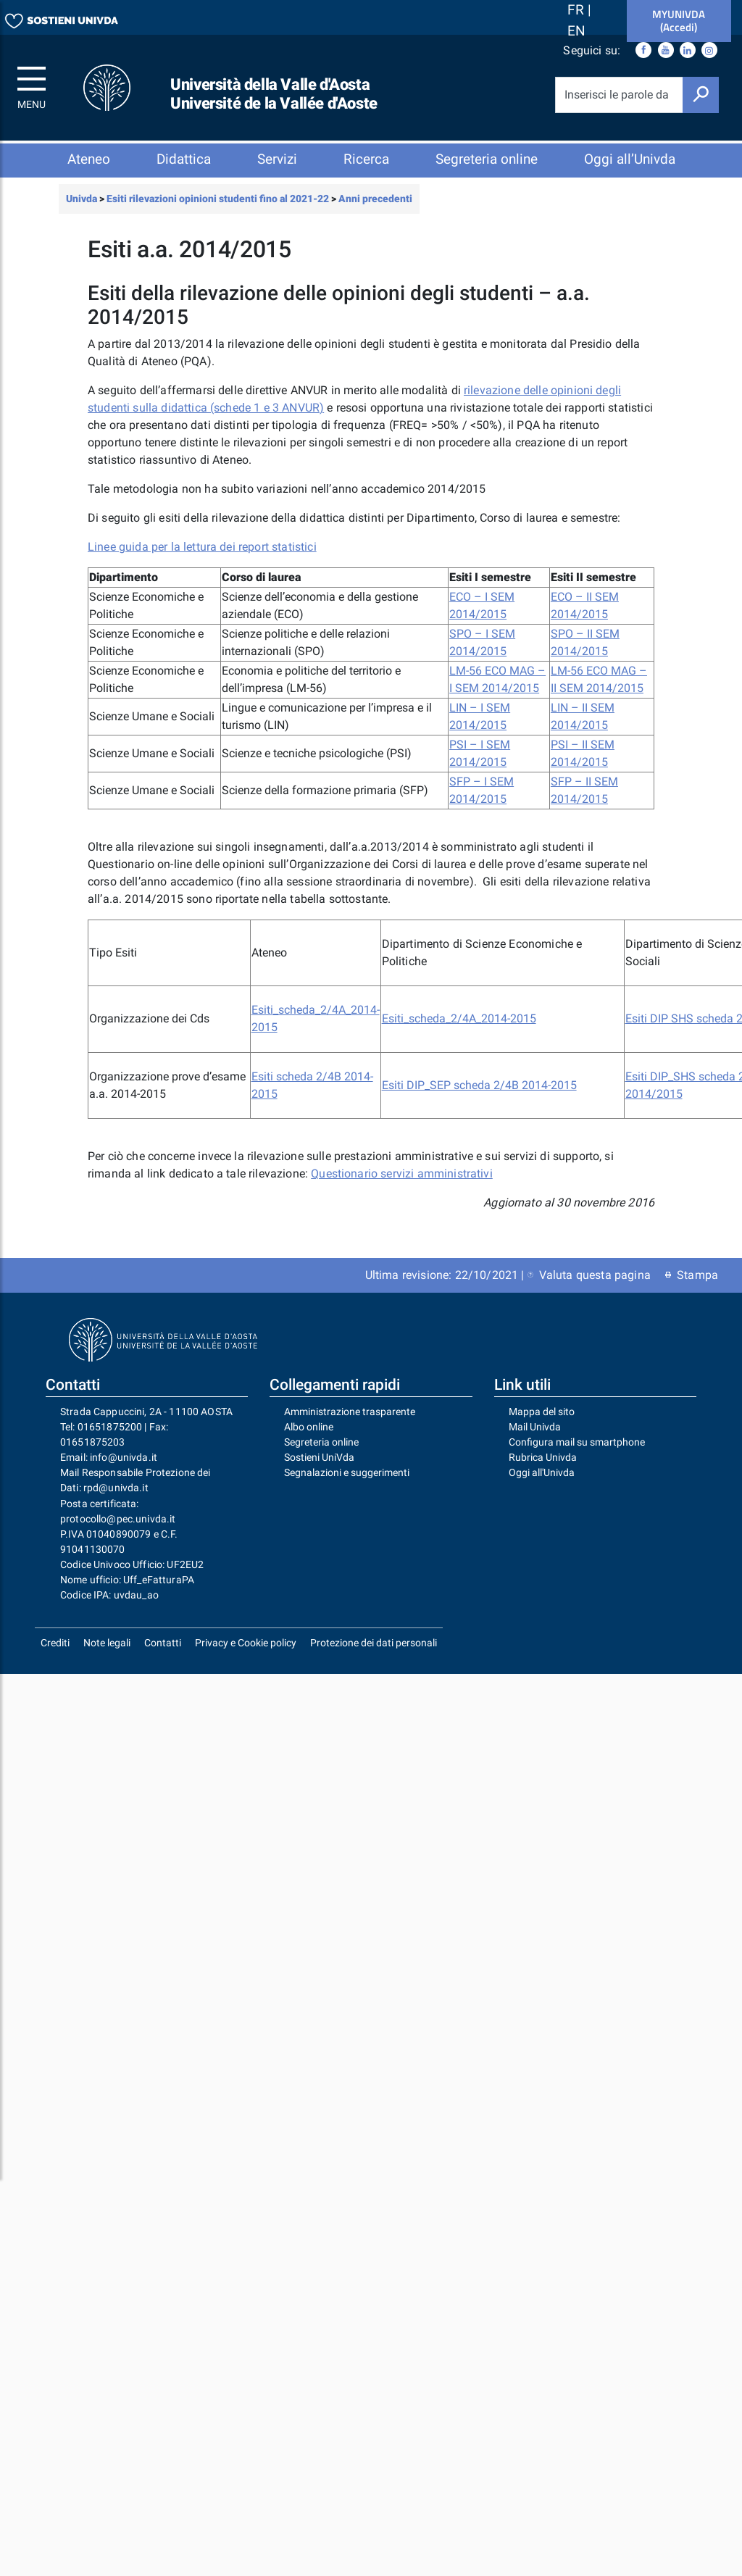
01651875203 (92, 1453)
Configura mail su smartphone (577, 1453)
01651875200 (110, 1437)
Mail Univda (535, 1437)
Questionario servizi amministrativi (402, 1184)
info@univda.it (123, 1468)
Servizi (277, 159)
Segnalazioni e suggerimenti (346, 1483)
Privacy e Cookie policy (245, 1653)
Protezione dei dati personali (373, 1653)
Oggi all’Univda (629, 159)
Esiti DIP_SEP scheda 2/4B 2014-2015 (479, 1096)
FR (577, 9)
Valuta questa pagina (589, 1286)
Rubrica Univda (543, 1468)
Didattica (184, 159)
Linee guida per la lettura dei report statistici (202, 557)
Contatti (162, 1653)
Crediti (55, 1653)
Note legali (106, 1653)
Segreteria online (486, 159)
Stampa (691, 1286)
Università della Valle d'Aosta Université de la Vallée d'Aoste (274, 93)
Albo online (308, 1437)
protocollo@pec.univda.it (117, 1529)
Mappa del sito (542, 1422)
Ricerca (366, 159)
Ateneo (88, 159)
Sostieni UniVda (319, 1468)
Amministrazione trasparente (349, 1422)
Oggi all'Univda (542, 1483)
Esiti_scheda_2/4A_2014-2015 (459, 1029)
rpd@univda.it (116, 1498)
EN (576, 30)
